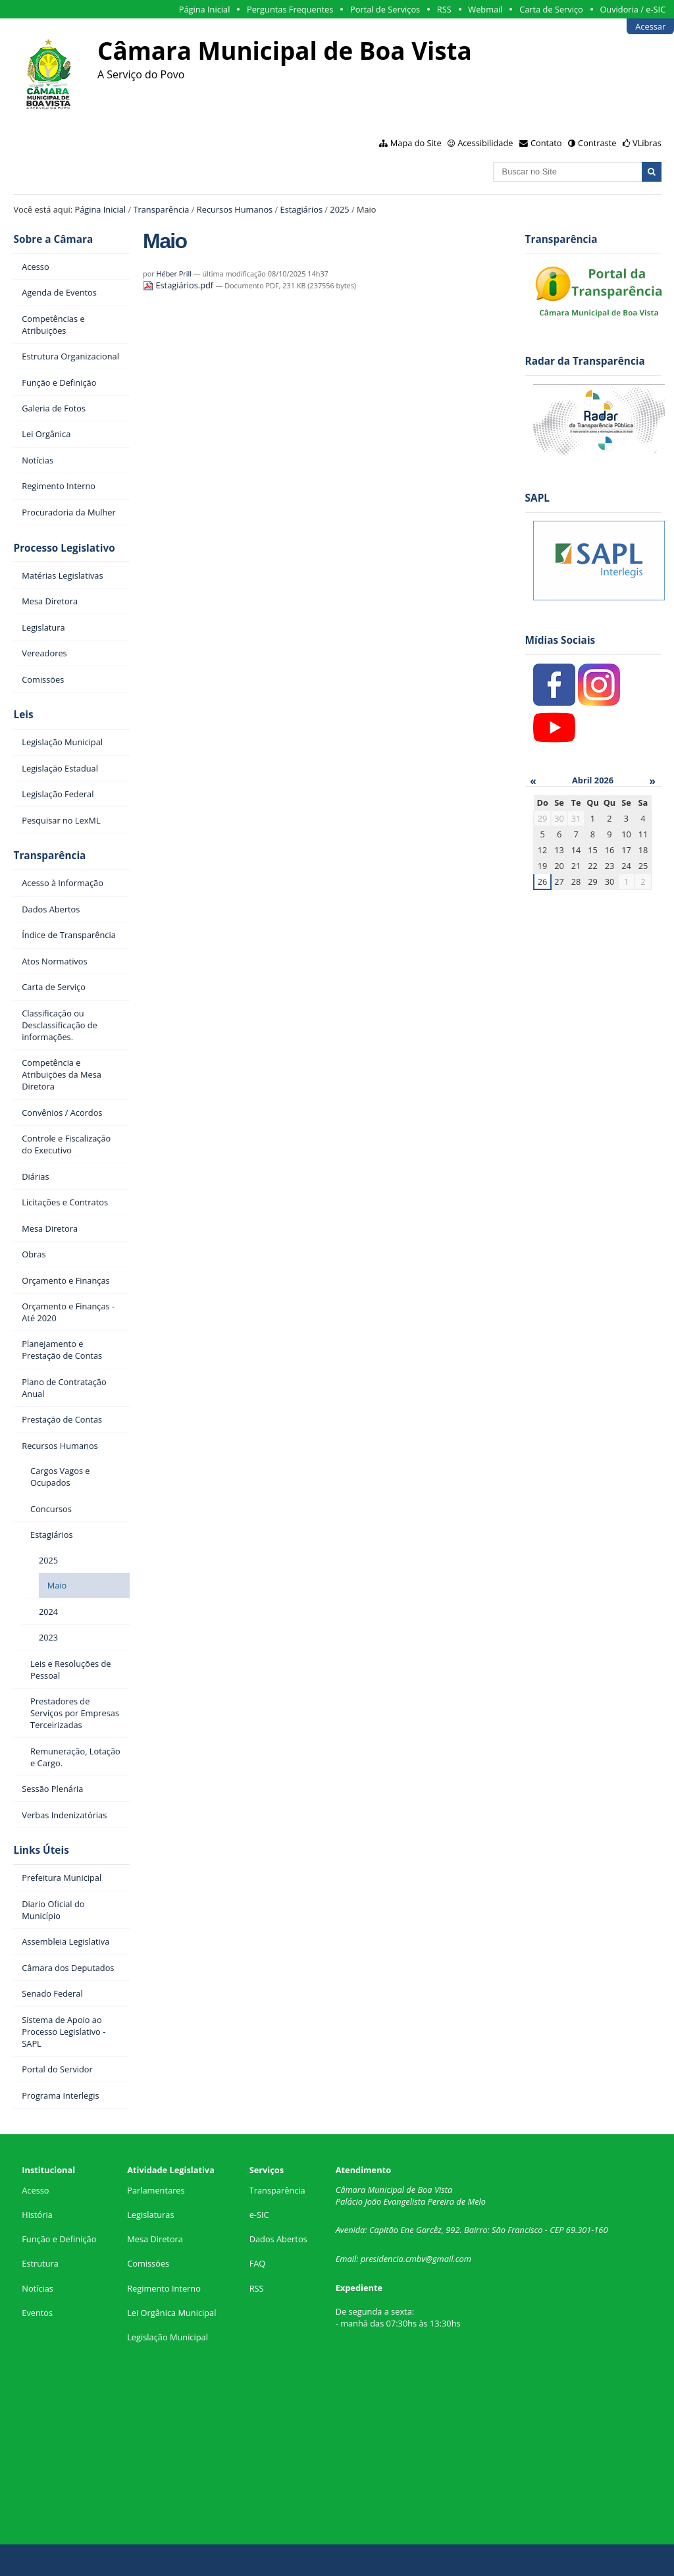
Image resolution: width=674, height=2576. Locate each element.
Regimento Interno (164, 2288)
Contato (546, 143)
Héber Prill (174, 273)
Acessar (650, 26)
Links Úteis (40, 1850)
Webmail (485, 9)
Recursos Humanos (234, 209)
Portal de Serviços (385, 9)
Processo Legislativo (64, 548)
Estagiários (301, 209)
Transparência (161, 209)
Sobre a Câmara (53, 239)
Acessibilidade (485, 143)
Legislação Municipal (167, 2337)
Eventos (37, 2313)
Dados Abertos (278, 2239)
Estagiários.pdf (179, 285)
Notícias (37, 2288)
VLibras (647, 143)
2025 (339, 209)
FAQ (257, 2263)
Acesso (35, 2190)
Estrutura (40, 2263)
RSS (444, 9)
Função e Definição (59, 2239)
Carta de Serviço (551, 9)
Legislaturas (150, 2215)
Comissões (148, 2263)
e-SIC (259, 2215)
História (37, 2215)
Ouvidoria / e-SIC (632, 9)
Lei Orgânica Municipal (171, 2313)
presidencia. (383, 2259)
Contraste (597, 143)
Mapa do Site (416, 143)
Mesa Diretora (155, 2239)
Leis (23, 715)
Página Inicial (204, 9)
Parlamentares (155, 2190)
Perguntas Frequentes (290, 9)
